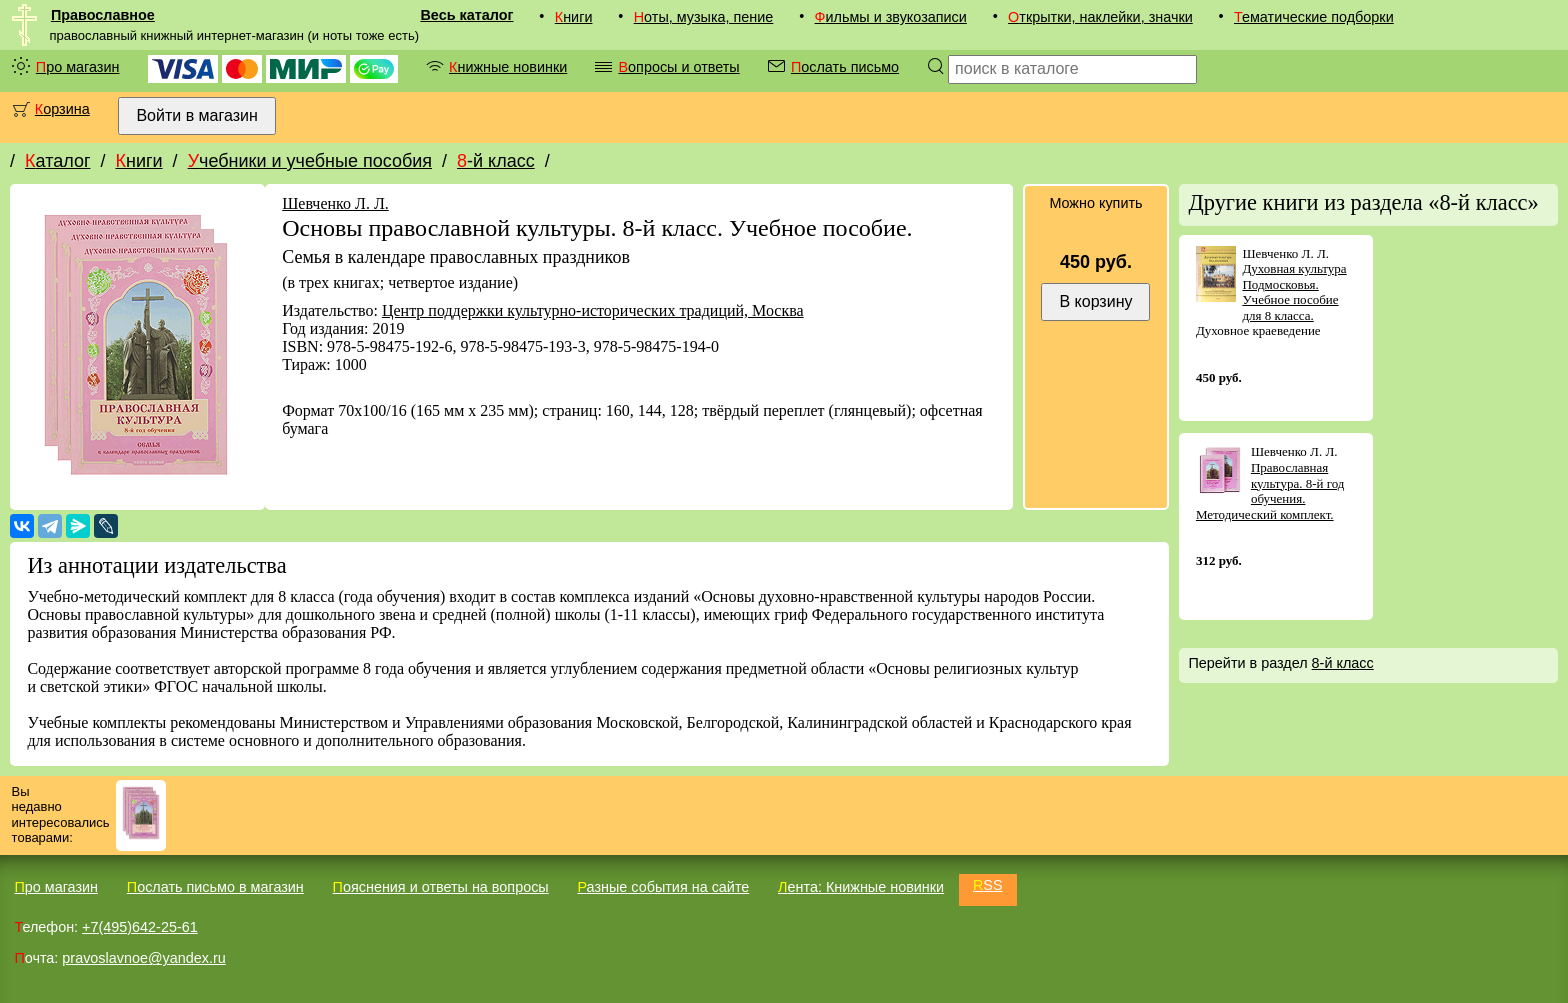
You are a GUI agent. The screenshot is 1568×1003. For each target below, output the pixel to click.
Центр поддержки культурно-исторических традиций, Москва (593, 310)
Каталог (57, 161)
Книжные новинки (508, 67)
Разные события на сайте (663, 887)
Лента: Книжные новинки (861, 887)
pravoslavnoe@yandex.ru (143, 958)
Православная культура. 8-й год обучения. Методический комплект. (1270, 491)
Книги (574, 17)
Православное (103, 15)
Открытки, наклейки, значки (1100, 17)
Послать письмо (845, 67)
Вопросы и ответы (678, 67)
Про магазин (78, 67)
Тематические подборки (1314, 17)
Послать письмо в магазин (215, 887)
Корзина (62, 109)
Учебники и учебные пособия (310, 161)
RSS (988, 885)
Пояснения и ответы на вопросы (441, 887)
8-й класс (496, 161)
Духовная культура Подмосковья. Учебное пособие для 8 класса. (1294, 292)
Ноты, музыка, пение (704, 17)
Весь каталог (466, 15)
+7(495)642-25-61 (140, 927)
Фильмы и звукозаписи (891, 17)
